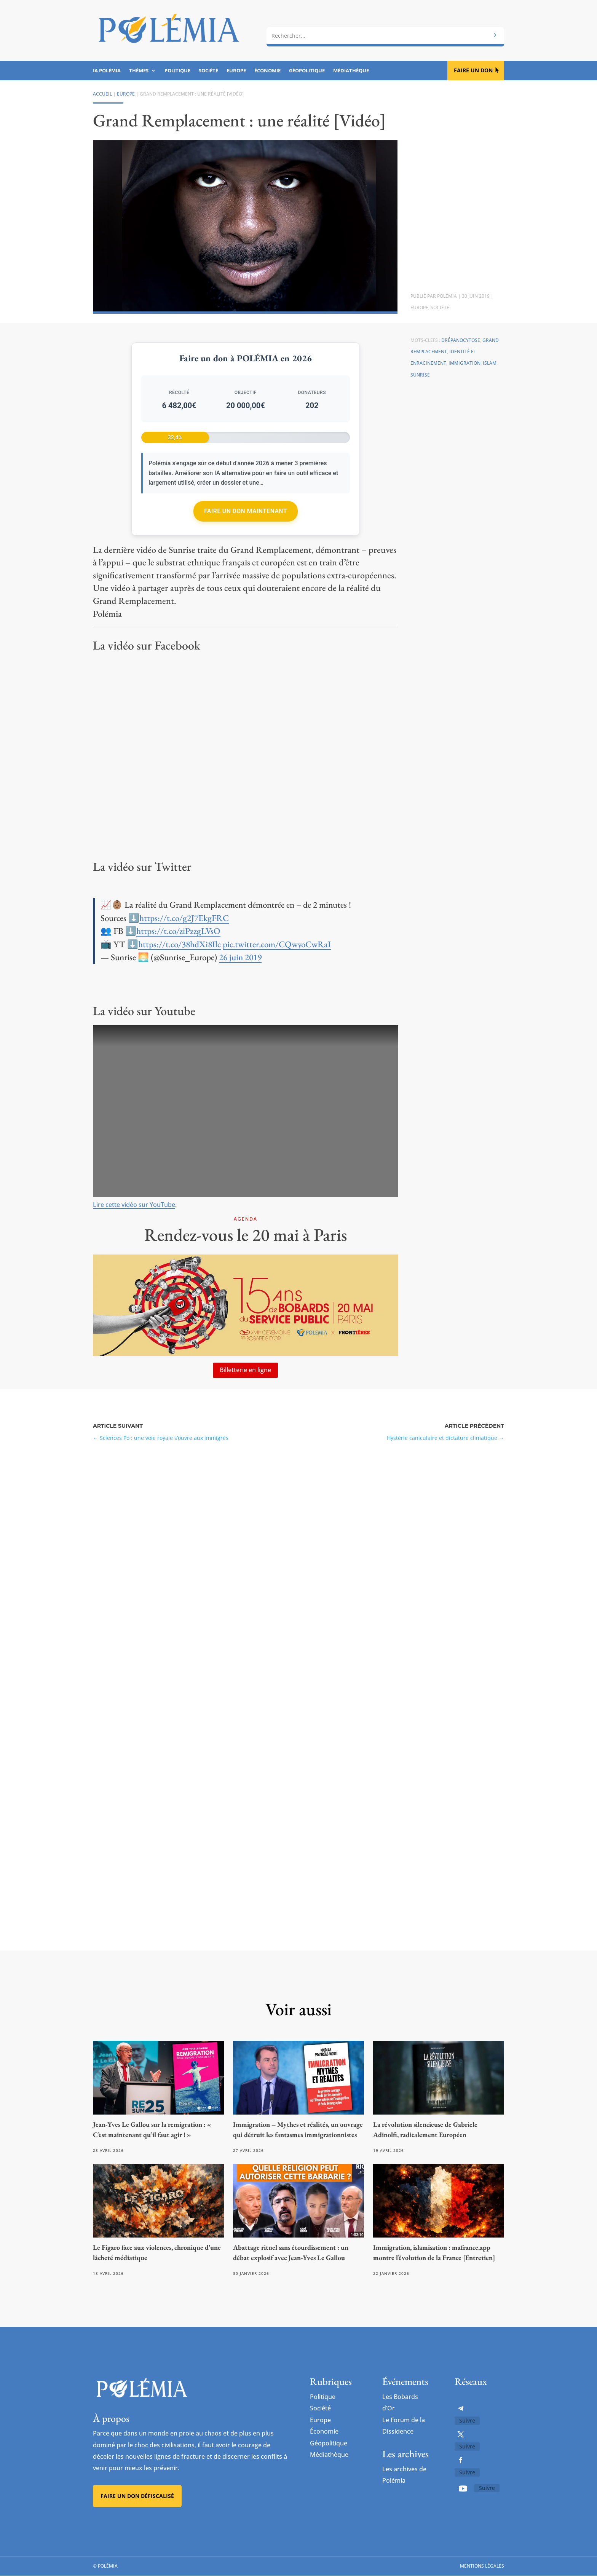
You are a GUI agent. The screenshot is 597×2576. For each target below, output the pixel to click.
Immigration (464, 363)
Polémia (447, 296)
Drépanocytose (460, 340)
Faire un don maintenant (245, 511)
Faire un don (473, 70)
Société (208, 71)
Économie (267, 71)
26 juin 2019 (240, 957)
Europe (236, 71)
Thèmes (138, 71)
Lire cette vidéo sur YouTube (134, 1204)
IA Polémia (107, 71)
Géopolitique (307, 71)
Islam (489, 363)
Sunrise (420, 375)
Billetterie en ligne (245, 1370)
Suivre (467, 2420)
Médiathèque (351, 71)
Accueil (102, 94)
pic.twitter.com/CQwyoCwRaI (277, 944)
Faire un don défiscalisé (137, 2495)
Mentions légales (482, 2566)
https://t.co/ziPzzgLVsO (178, 931)
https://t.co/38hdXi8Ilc (179, 944)
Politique (177, 71)
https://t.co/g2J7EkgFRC (184, 918)
